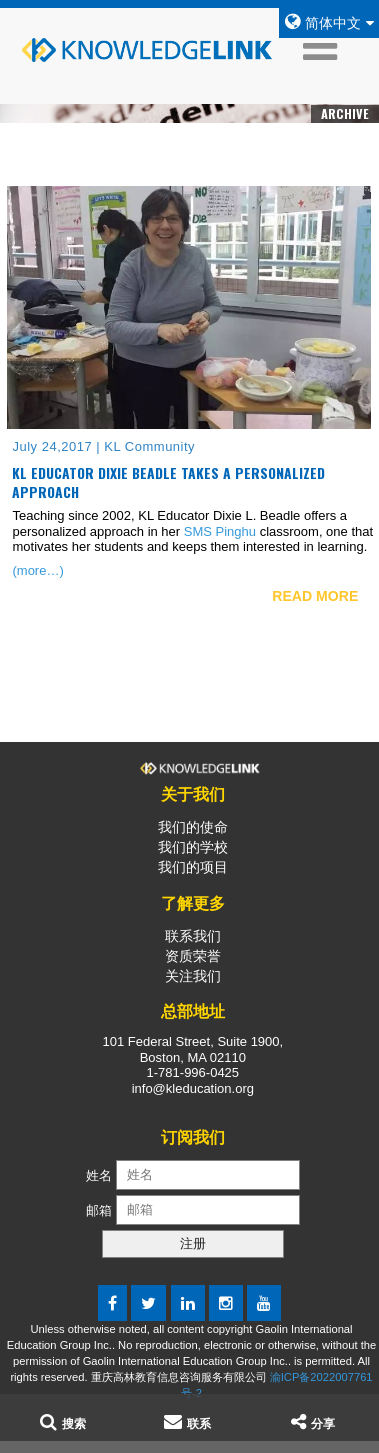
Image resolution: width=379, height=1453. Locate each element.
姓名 (99, 1174)
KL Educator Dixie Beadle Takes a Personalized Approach (168, 483)
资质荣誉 (193, 956)
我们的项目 (193, 867)
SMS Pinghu (220, 531)
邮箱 (101, 1209)
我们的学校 (193, 847)
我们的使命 (193, 827)
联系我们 (193, 936)
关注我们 (193, 976)
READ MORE (315, 596)
